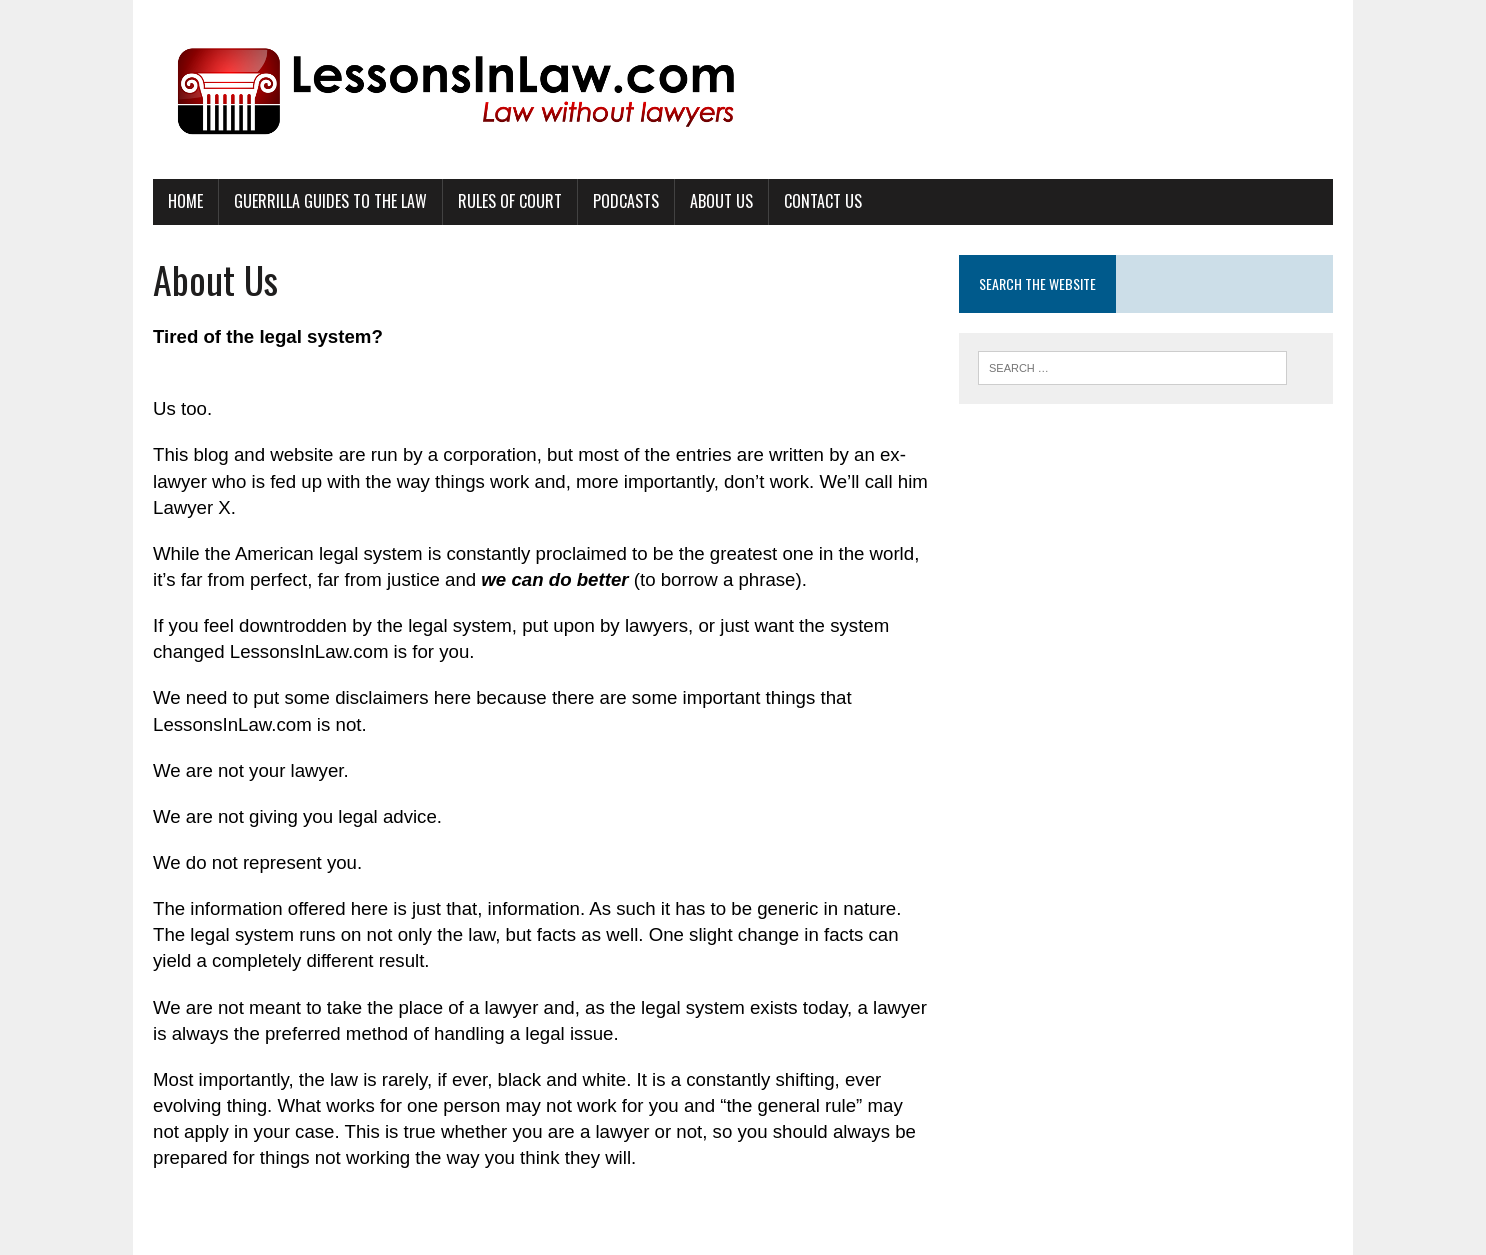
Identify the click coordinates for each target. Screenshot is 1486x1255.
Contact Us (823, 201)
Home (185, 201)
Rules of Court (510, 201)
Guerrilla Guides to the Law (330, 201)
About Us (721, 201)
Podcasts (626, 201)
